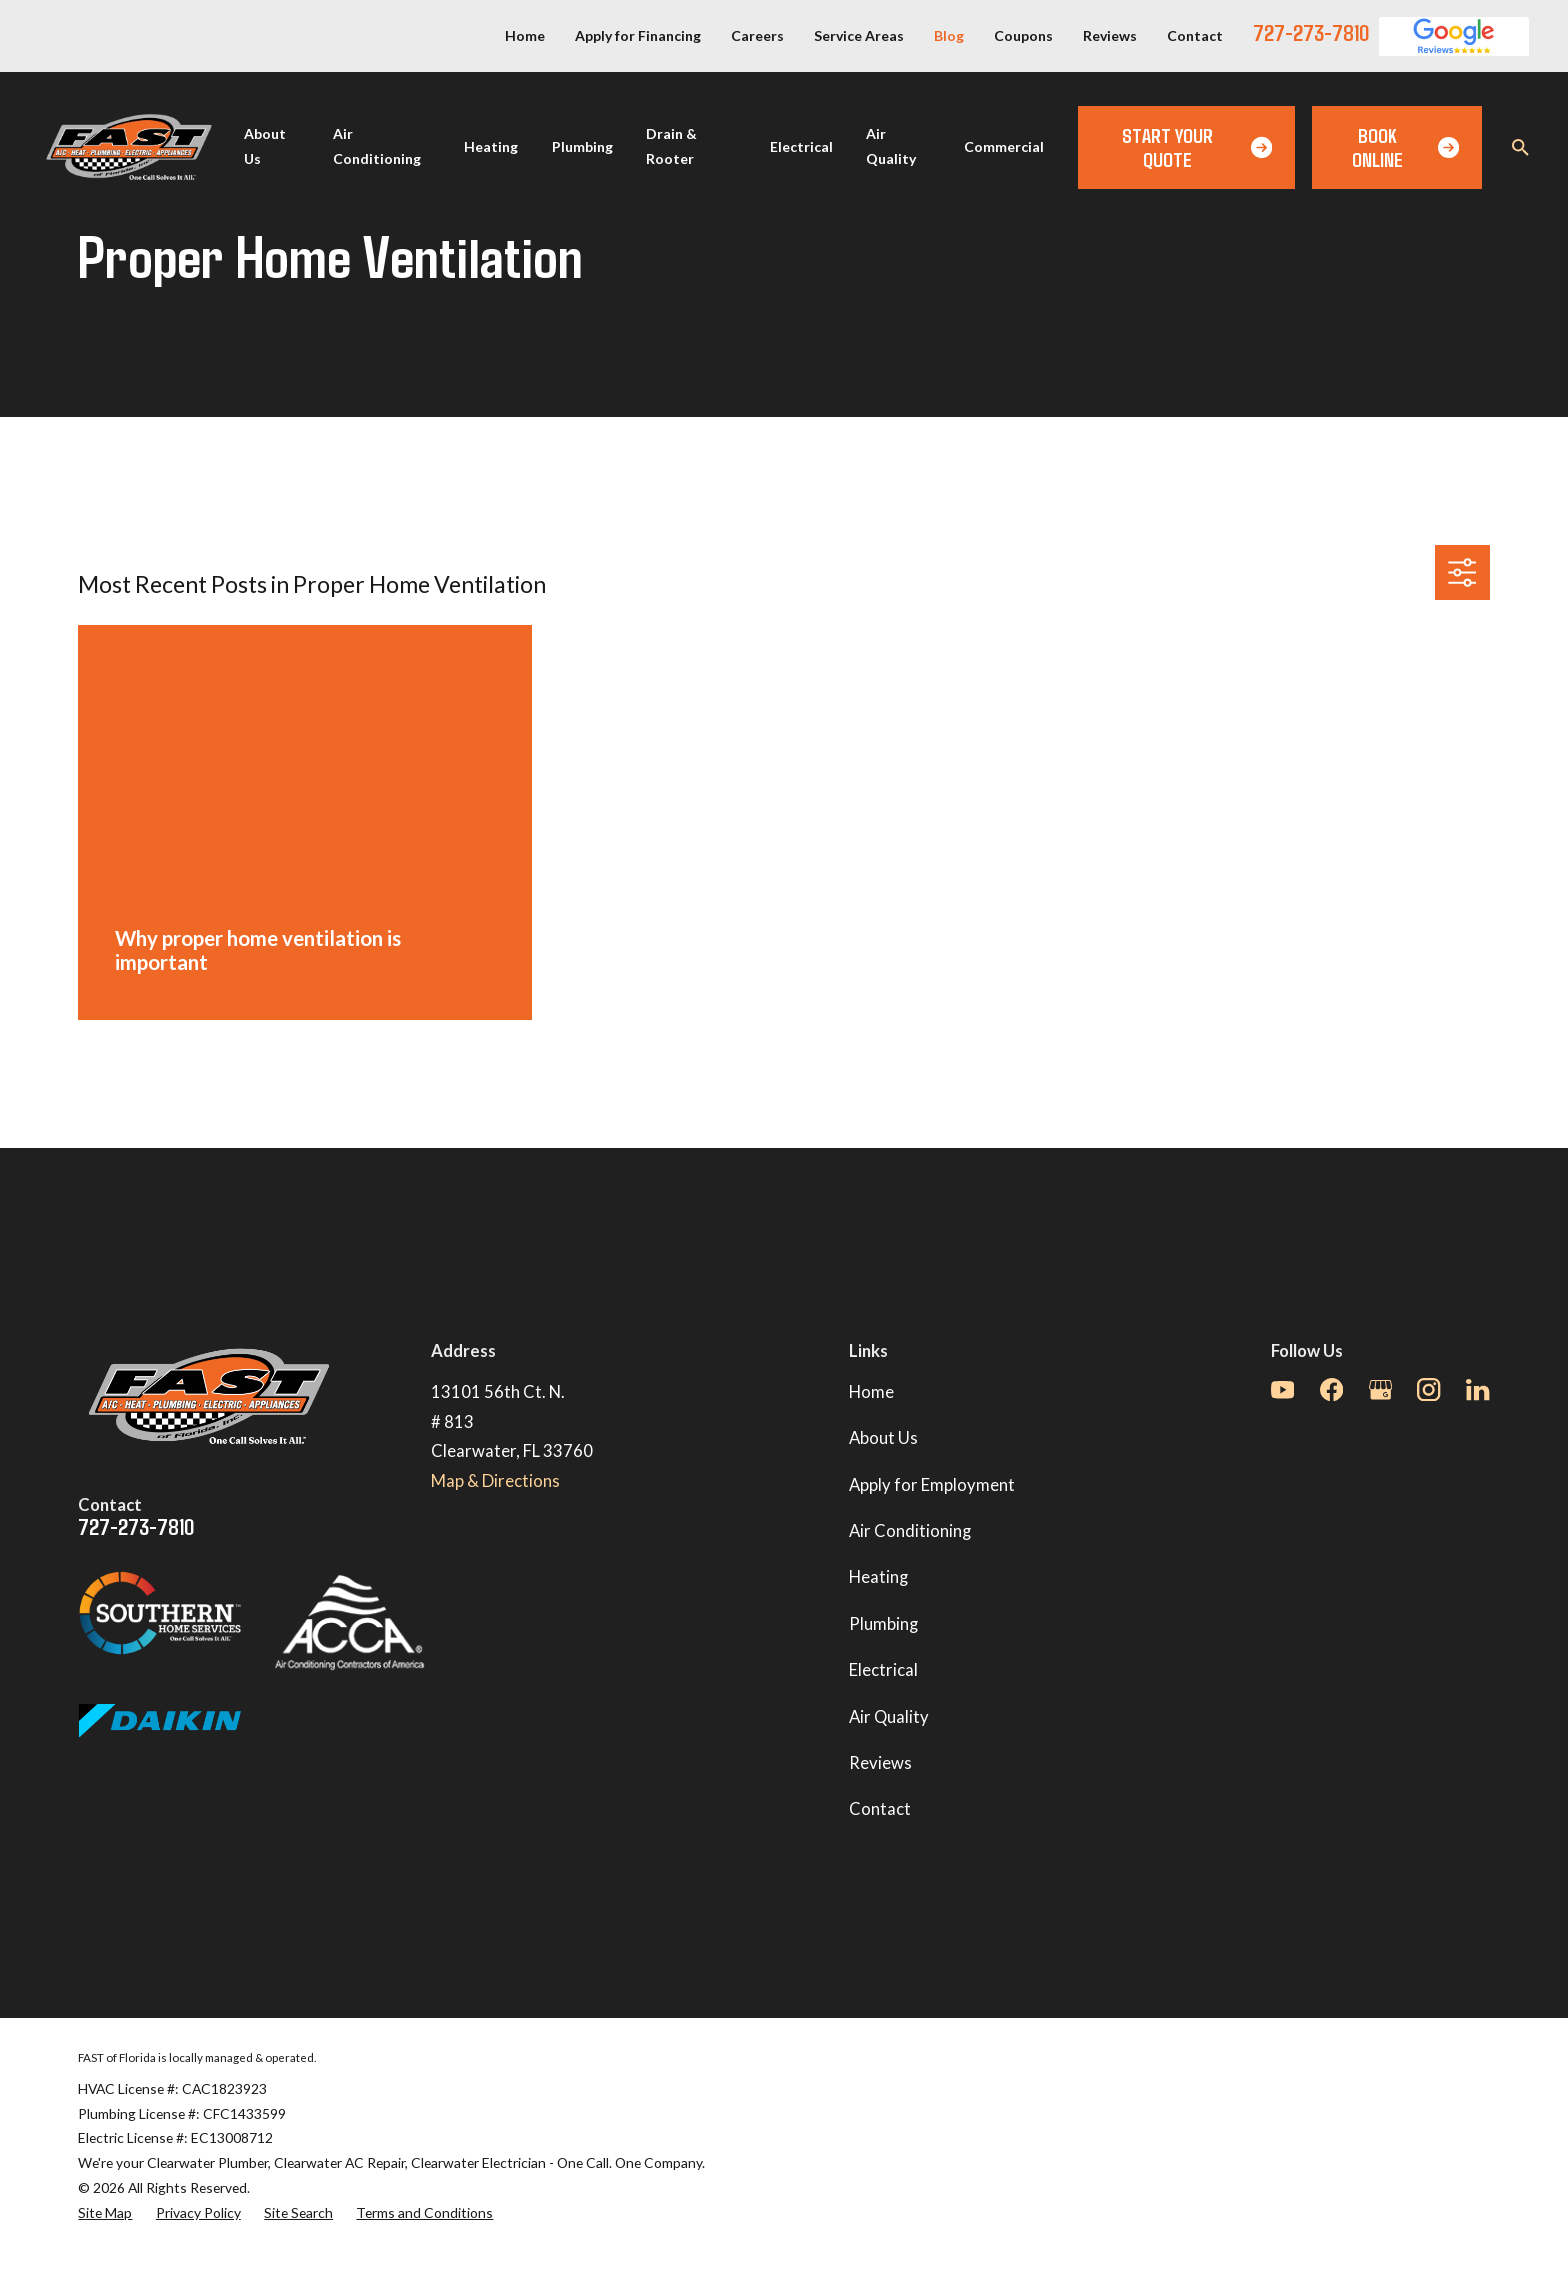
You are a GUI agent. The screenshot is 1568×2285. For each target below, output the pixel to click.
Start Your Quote (1197, 147)
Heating (878, 1577)
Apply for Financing (638, 35)
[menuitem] (105, 2213)
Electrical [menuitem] (801, 146)
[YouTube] (1282, 1389)
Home (525, 35)
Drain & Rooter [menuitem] (671, 146)
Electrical (883, 1670)
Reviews (1110, 35)
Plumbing (883, 1624)
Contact (1195, 35)
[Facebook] (1331, 1389)
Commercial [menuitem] (1004, 146)
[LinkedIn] (1477, 1389)
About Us (883, 1438)
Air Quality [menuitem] (891, 146)
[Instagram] (1428, 1389)
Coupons (1023, 35)
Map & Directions (495, 1481)
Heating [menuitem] (491, 146)
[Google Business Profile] (1380, 1389)
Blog (949, 35)
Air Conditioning (910, 1531)
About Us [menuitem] (265, 146)
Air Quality (889, 1717)
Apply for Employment (932, 1485)
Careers (757, 35)
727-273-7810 (1311, 32)
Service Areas (859, 35)
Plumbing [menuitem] (582, 146)
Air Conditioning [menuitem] (377, 146)
